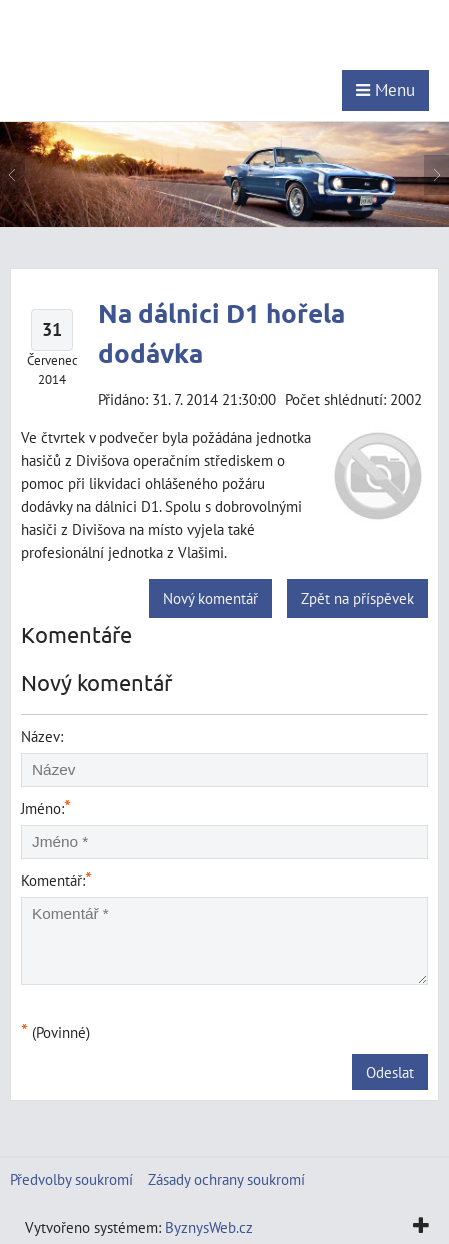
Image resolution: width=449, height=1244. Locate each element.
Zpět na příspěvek (357, 598)
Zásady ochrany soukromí (226, 1179)
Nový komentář (210, 598)
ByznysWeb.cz (209, 1227)
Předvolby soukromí (71, 1179)
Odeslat (390, 1072)
